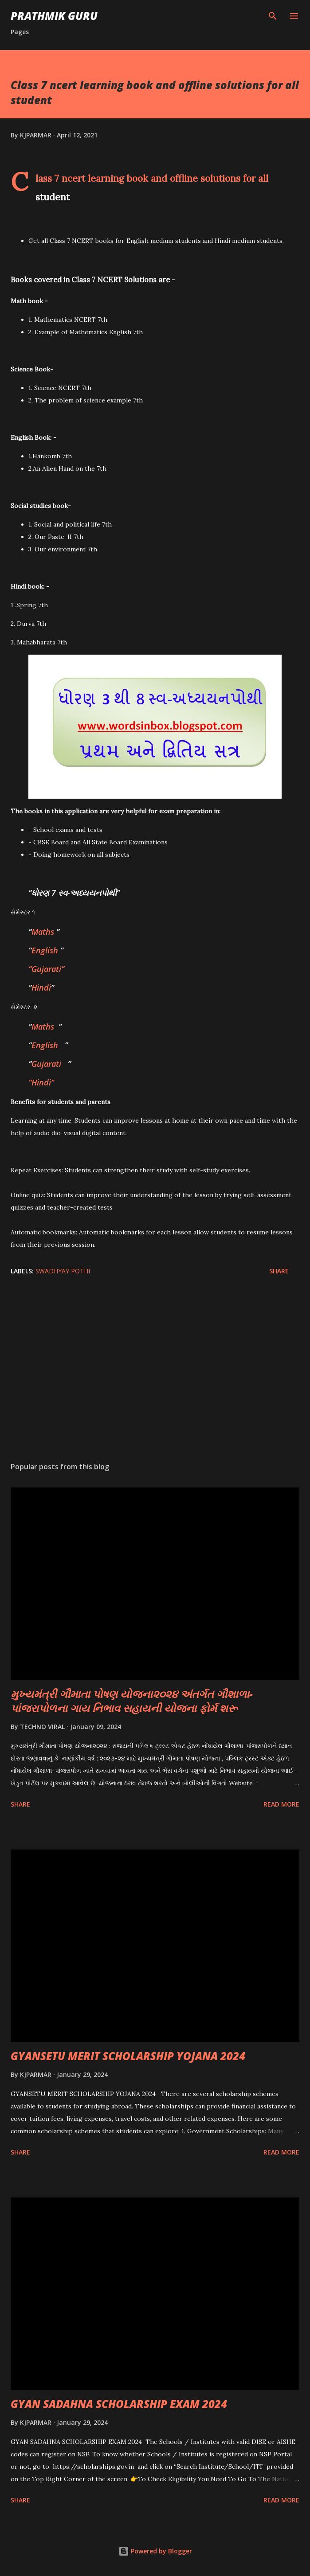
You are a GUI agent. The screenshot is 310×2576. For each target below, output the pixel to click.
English (44, 950)
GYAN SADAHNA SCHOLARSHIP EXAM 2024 (119, 2403)
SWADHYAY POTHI (62, 1271)
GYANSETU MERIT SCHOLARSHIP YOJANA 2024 (128, 2056)
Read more (281, 1804)
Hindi (41, 987)
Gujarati (46, 1063)
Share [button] (279, 1271)
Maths (42, 931)
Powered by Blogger (155, 2551)
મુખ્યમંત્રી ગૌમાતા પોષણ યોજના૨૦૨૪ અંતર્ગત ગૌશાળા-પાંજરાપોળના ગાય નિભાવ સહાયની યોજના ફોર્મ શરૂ (132, 1700)
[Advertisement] (155, 1371)
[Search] (272, 16)
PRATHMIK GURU (54, 15)
